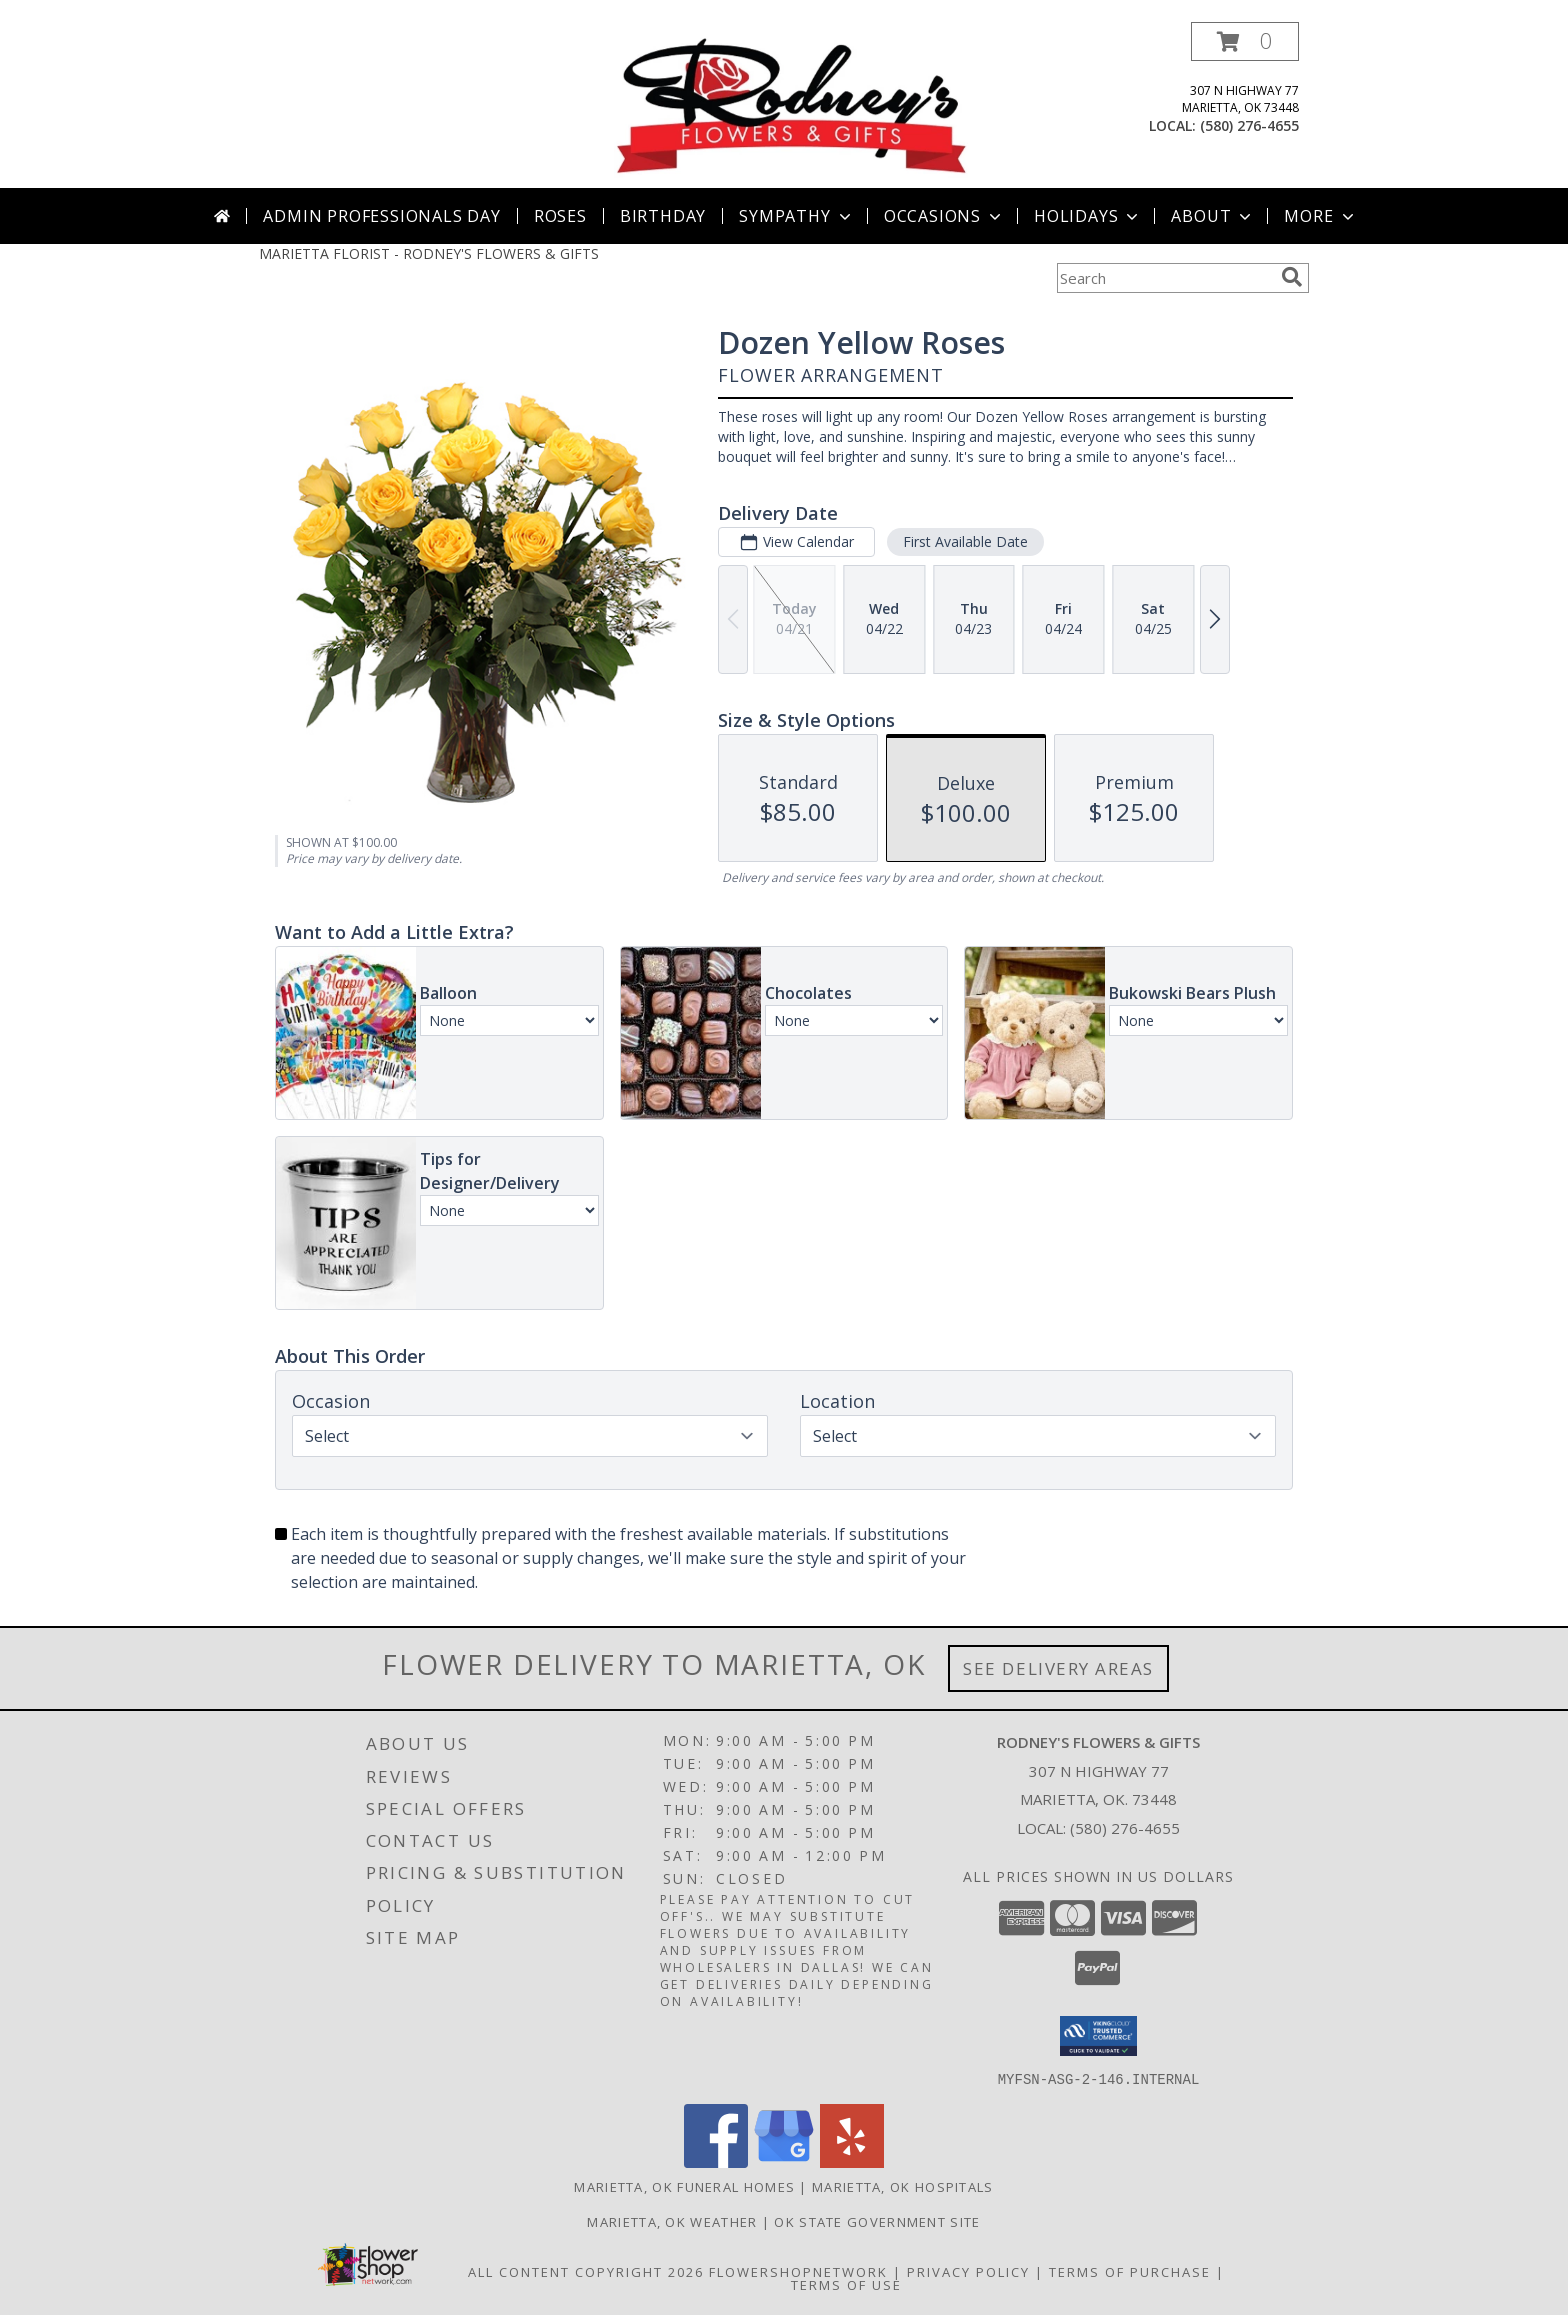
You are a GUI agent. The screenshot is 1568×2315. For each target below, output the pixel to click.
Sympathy (796, 216)
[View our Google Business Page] (784, 2161)
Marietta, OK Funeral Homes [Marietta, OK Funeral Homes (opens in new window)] (684, 2186)
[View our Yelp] (852, 2161)
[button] (1245, 41)
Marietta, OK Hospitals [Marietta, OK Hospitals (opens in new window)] (903, 2186)
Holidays (1088, 216)
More (1320, 216)
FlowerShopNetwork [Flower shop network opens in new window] (798, 2271)
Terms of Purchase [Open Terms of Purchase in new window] (1130, 2271)
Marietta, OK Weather (672, 2221)
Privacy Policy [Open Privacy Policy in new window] (968, 2271)
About (1213, 216)
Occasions (944, 216)
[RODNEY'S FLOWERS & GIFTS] (791, 104)
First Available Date (965, 541)
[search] (1292, 277)
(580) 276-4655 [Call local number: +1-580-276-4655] (1249, 125)
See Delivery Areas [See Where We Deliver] (1058, 1668)
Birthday (663, 216)
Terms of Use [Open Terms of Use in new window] (846, 2284)
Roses (560, 216)
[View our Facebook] (716, 2161)
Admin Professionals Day (381, 216)
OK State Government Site (877, 2221)
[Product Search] (1165, 278)
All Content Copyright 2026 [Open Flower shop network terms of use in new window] (586, 2271)
